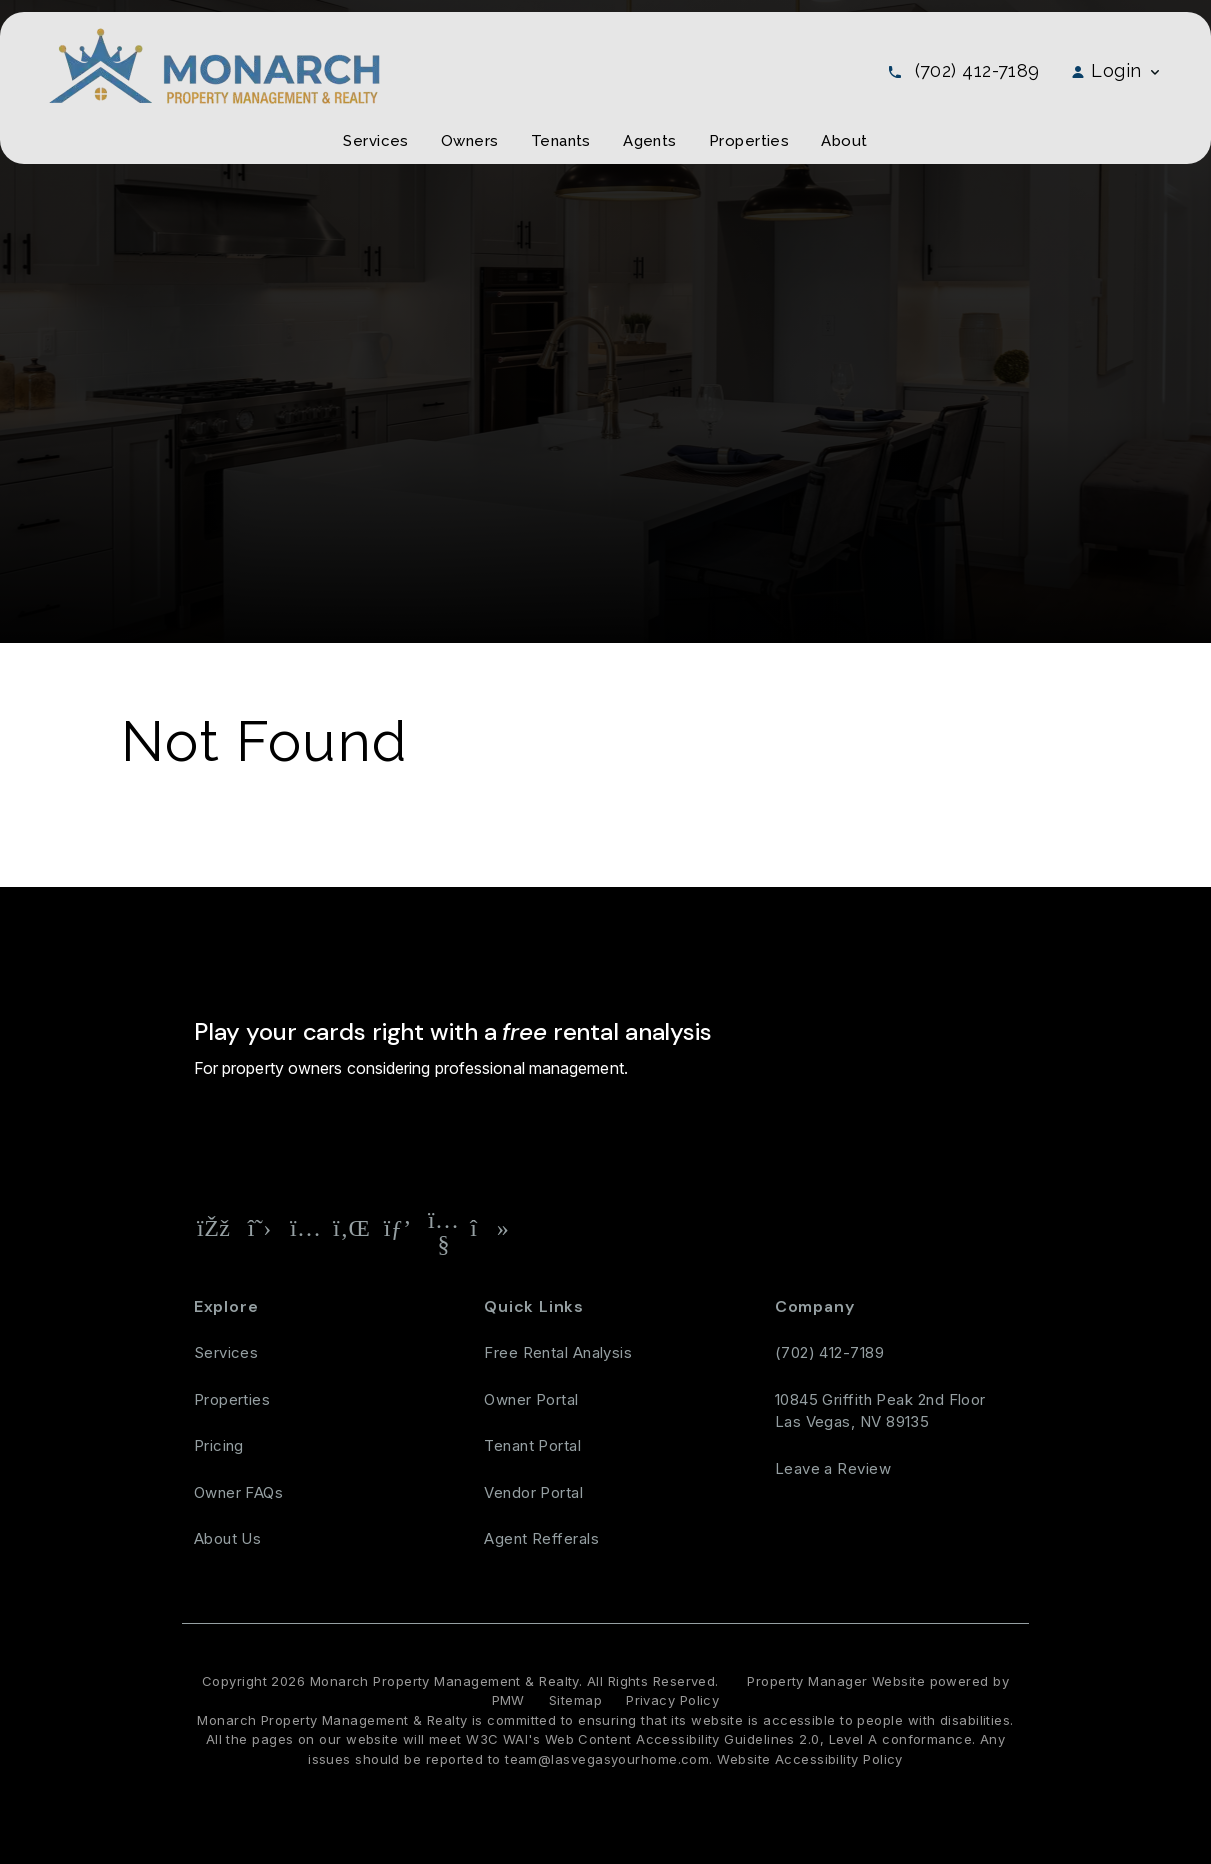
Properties (232, 1399)
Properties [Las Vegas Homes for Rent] (749, 141)
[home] (214, 64)
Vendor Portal (533, 1492)
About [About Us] (844, 141)
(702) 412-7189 (977, 70)
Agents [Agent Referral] (650, 141)
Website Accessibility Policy (810, 1759)
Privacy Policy (672, 1700)
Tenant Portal (532, 1445)
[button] (214, 1228)
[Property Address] (483, 1138)
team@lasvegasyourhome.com (607, 1759)
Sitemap (575, 1700)
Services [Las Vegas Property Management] (376, 141)
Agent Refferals (541, 1538)
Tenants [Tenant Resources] (561, 141)
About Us (228, 1538)
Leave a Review (833, 1468)
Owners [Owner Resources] (470, 141)
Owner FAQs (239, 1492)
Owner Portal (531, 1399)
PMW (508, 1700)
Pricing (219, 1445)
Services (226, 1352)
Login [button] (1116, 70)
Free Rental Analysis (641, 1138)
